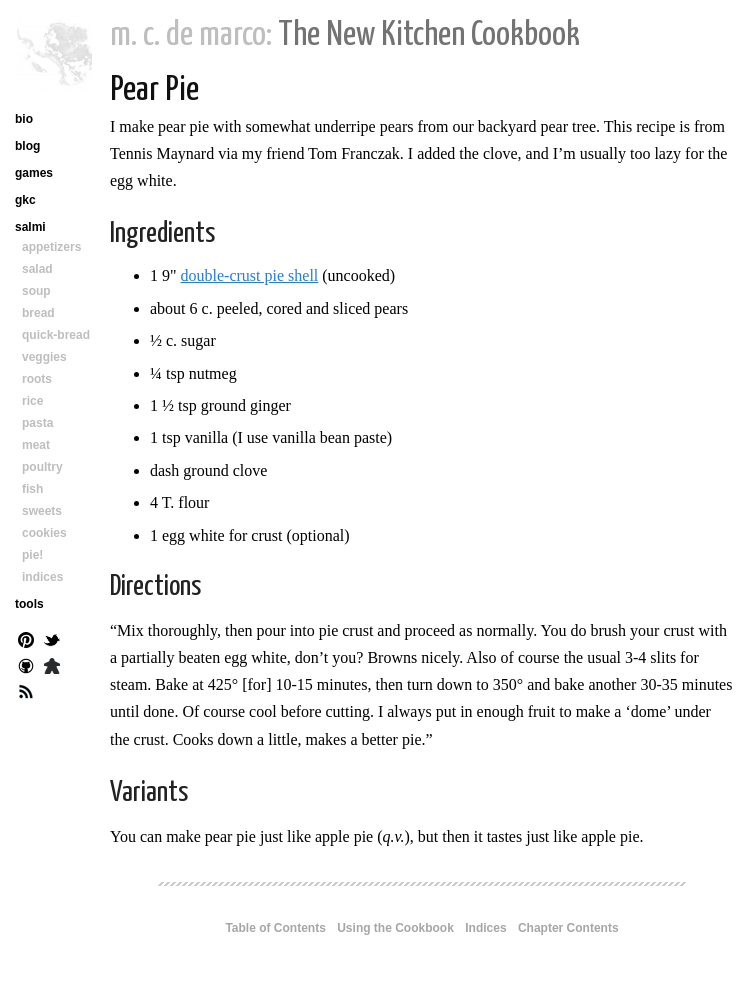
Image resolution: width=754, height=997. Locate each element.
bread (38, 313)
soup (36, 291)
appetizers (51, 247)
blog (27, 146)
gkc (25, 200)
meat (36, 445)
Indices (485, 928)
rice (32, 401)
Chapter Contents (568, 928)
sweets (42, 511)
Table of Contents (275, 928)
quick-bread (56, 335)
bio (24, 119)
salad (37, 269)
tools (29, 604)
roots (37, 379)
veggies (44, 357)
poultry (42, 467)
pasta (37, 423)
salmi (30, 227)
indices (42, 577)
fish (32, 489)
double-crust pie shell (250, 275)
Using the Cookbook (395, 928)
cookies (44, 533)
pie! (32, 555)
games (34, 173)
